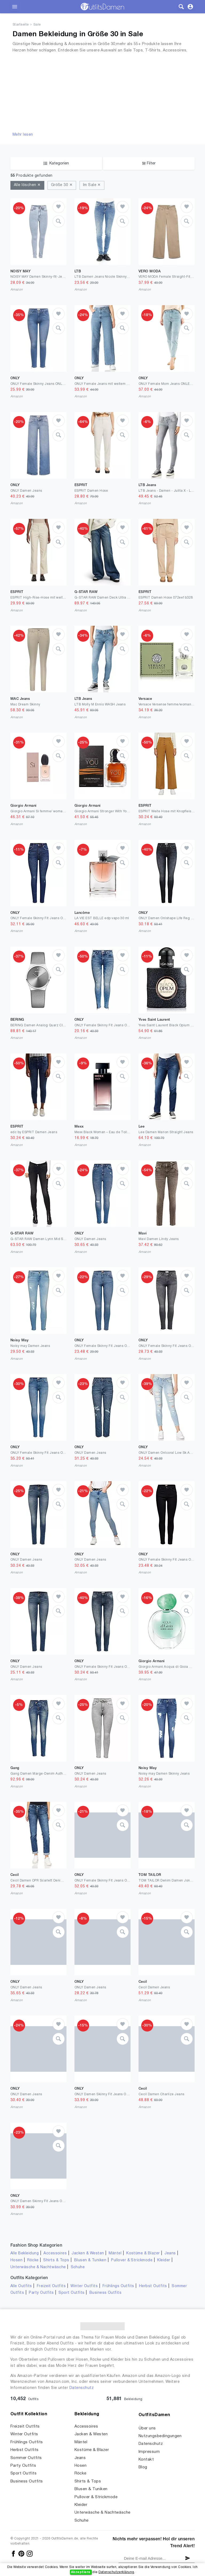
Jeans (170, 2253)
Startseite (21, 24)
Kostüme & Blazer (143, 2253)
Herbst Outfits (153, 2286)
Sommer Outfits (26, 2458)
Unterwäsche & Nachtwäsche (38, 2267)
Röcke (32, 2260)
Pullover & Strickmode (131, 2260)
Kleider (163, 2260)
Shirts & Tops (56, 2260)
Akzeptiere (80, 2572)
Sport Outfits (71, 2293)
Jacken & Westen (88, 2253)
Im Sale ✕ (92, 185)
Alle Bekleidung (24, 2253)
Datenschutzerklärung (116, 2572)
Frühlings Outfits (118, 2286)
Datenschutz (81, 2388)
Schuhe (78, 2267)
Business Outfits (105, 2293)
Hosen (16, 2260)
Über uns (147, 2428)
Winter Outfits (84, 2286)
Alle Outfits (21, 2286)
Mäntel (115, 2253)
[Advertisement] (102, 92)
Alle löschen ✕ (27, 185)
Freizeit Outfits (51, 2286)
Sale (37, 24)
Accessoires (55, 2253)
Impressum (149, 2452)
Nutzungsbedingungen (160, 2436)
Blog (143, 2467)
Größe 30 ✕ (62, 185)
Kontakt (146, 2459)
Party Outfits (41, 2293)
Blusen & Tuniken (90, 2260)
